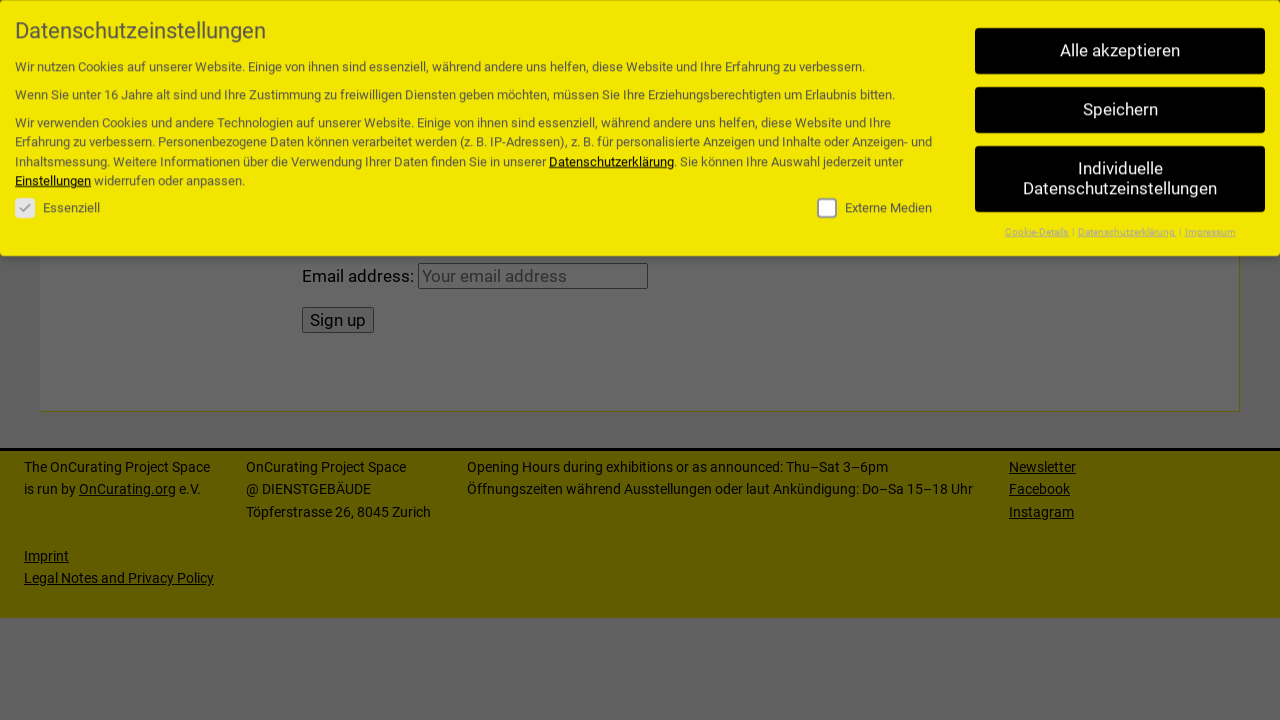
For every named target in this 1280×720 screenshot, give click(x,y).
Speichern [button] (1120, 104)
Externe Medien (874, 202)
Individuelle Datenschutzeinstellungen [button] (1120, 173)
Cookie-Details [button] (1037, 225)
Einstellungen (53, 175)
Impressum (1210, 225)
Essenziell (57, 202)
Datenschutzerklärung (611, 156)
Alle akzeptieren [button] (1120, 45)
